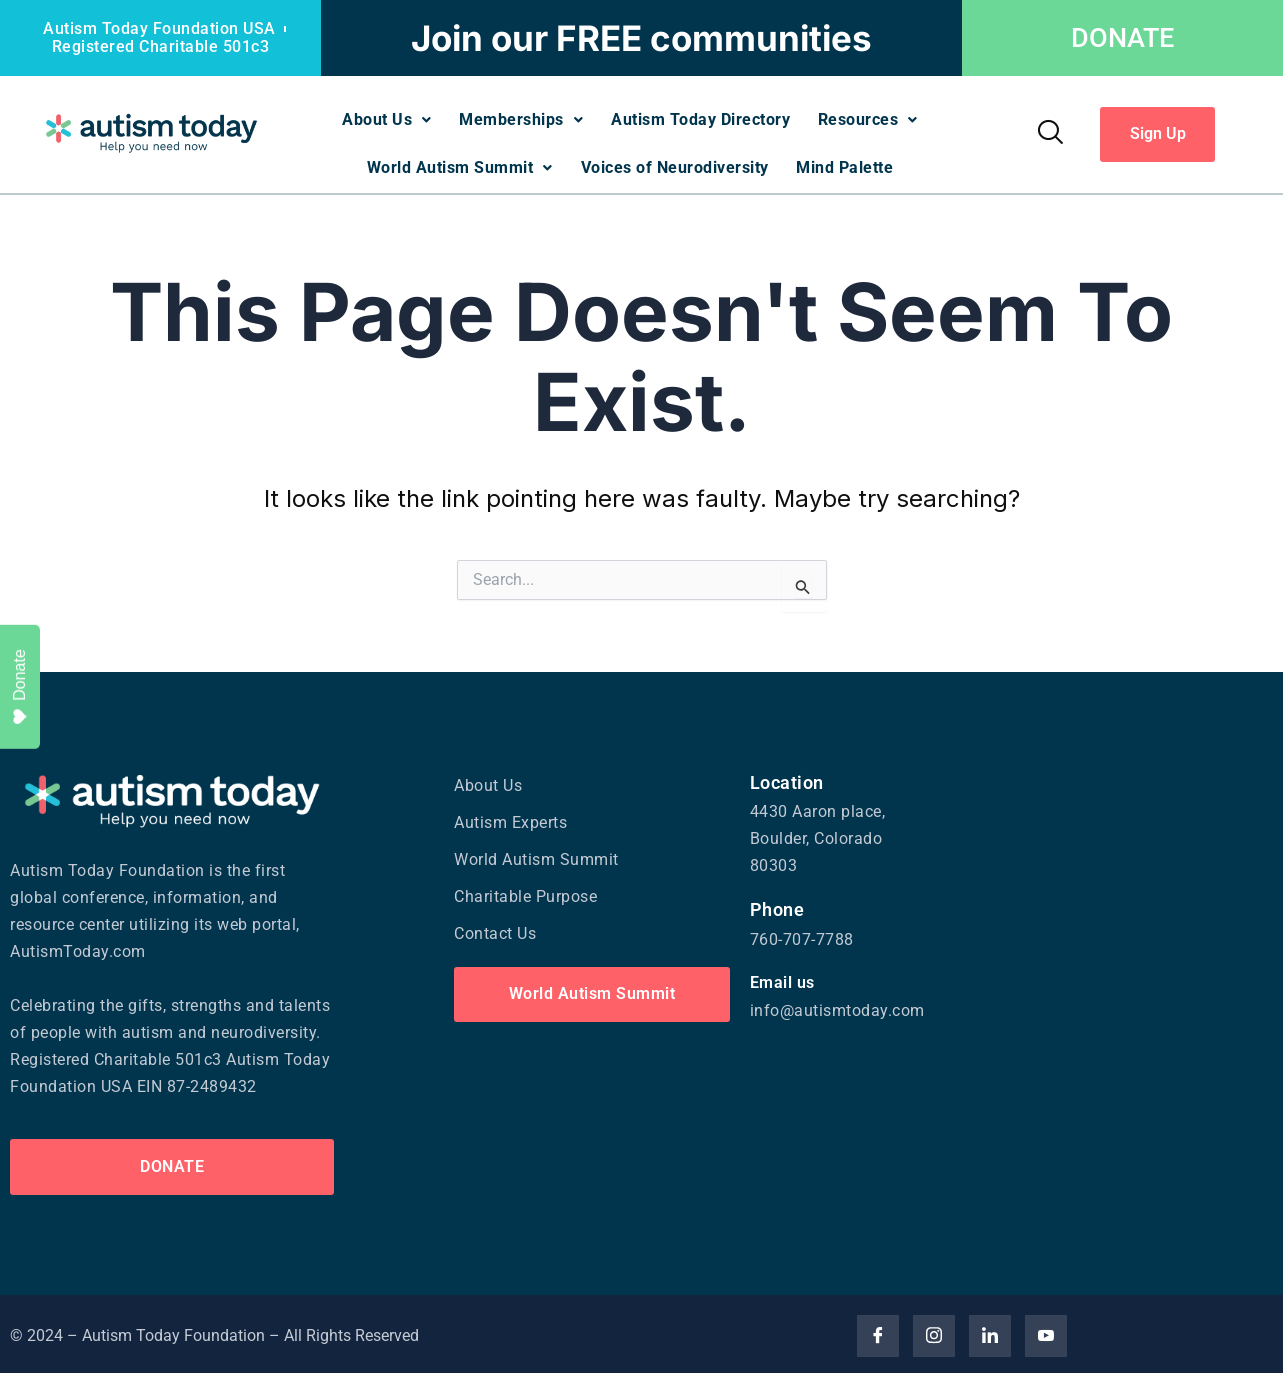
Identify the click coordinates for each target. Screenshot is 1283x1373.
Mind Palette (847, 164)
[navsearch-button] (1049, 132)
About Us (384, 118)
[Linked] (990, 1332)
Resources (871, 118)
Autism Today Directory (701, 118)
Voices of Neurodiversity (675, 164)
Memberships (520, 118)
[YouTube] (1046, 1332)
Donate (20, 687)
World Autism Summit (458, 164)
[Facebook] (878, 1332)
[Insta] (934, 1332)
